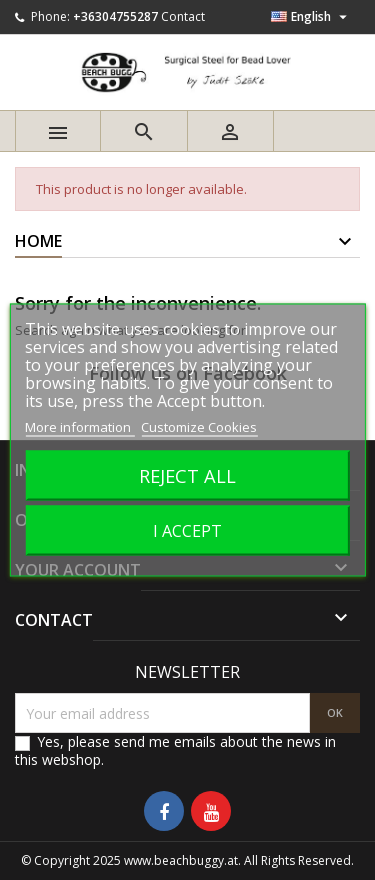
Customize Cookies (199, 427)
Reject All (187, 475)
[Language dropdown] (311, 17)
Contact (183, 16)
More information (79, 427)
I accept (187, 531)
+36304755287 (115, 16)
